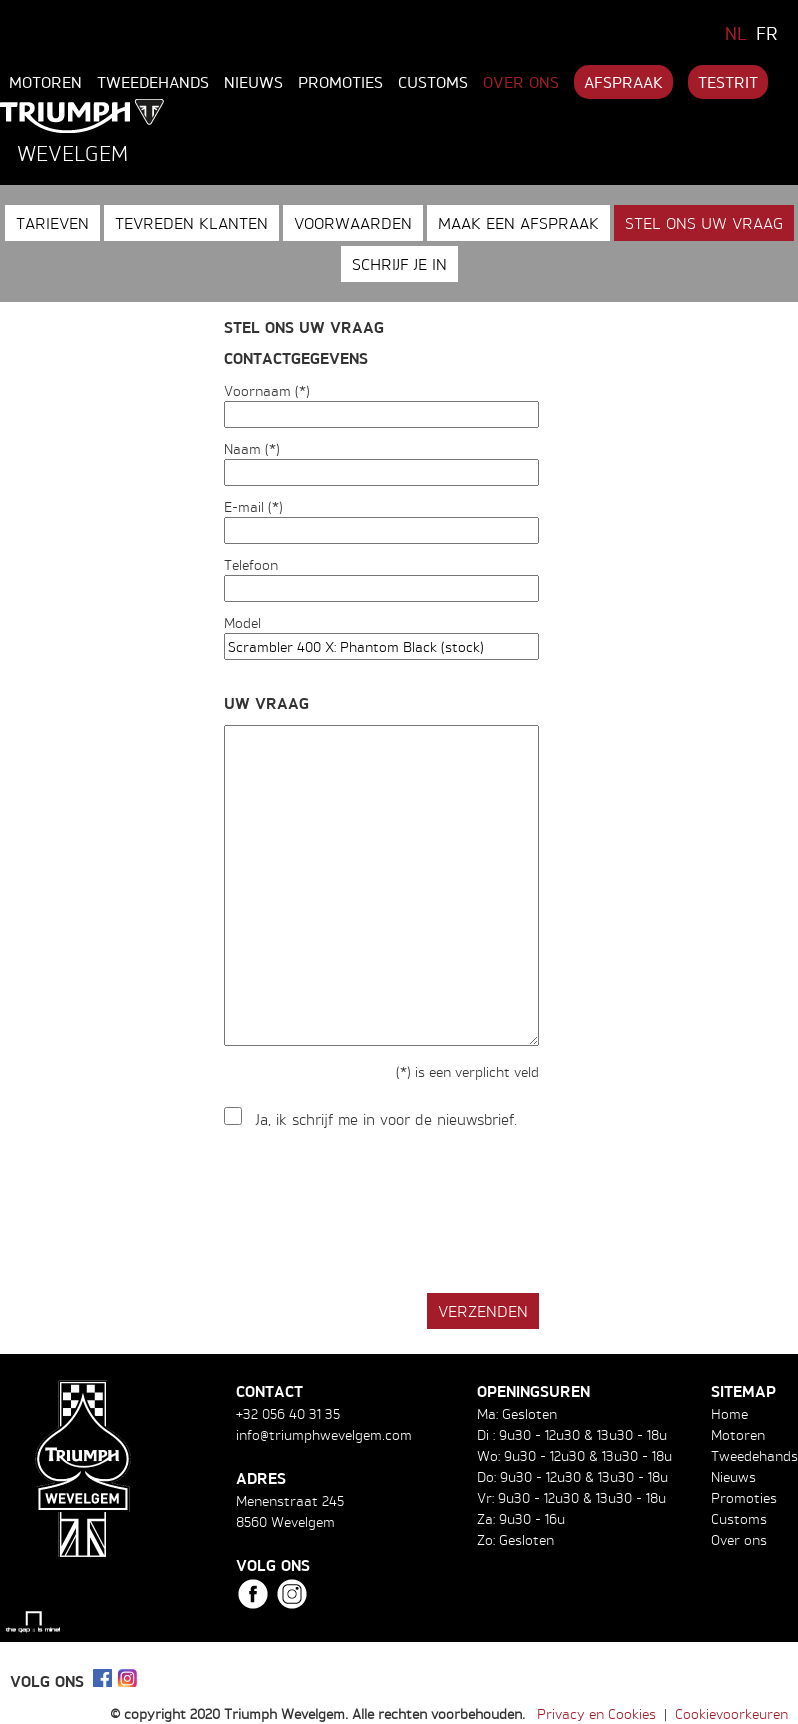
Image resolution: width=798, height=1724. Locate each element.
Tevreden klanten (191, 223)
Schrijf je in (399, 264)
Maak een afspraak (518, 223)
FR (767, 33)
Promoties (340, 82)
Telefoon (251, 564)
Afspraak (623, 82)
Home (729, 1413)
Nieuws (253, 82)
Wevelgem (72, 153)
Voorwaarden (353, 223)
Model (242, 622)
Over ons (521, 82)
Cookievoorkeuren (731, 1713)
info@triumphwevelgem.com (324, 1434)
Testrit (728, 82)
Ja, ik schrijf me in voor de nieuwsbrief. (386, 1119)
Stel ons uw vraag (704, 223)
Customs (433, 82)
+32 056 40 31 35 (288, 1413)
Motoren (45, 82)
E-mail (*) (253, 506)
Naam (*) (252, 448)
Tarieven (52, 223)
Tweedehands (153, 82)
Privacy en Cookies (596, 1713)
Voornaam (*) (267, 390)
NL (736, 33)
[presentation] (376, 1212)
